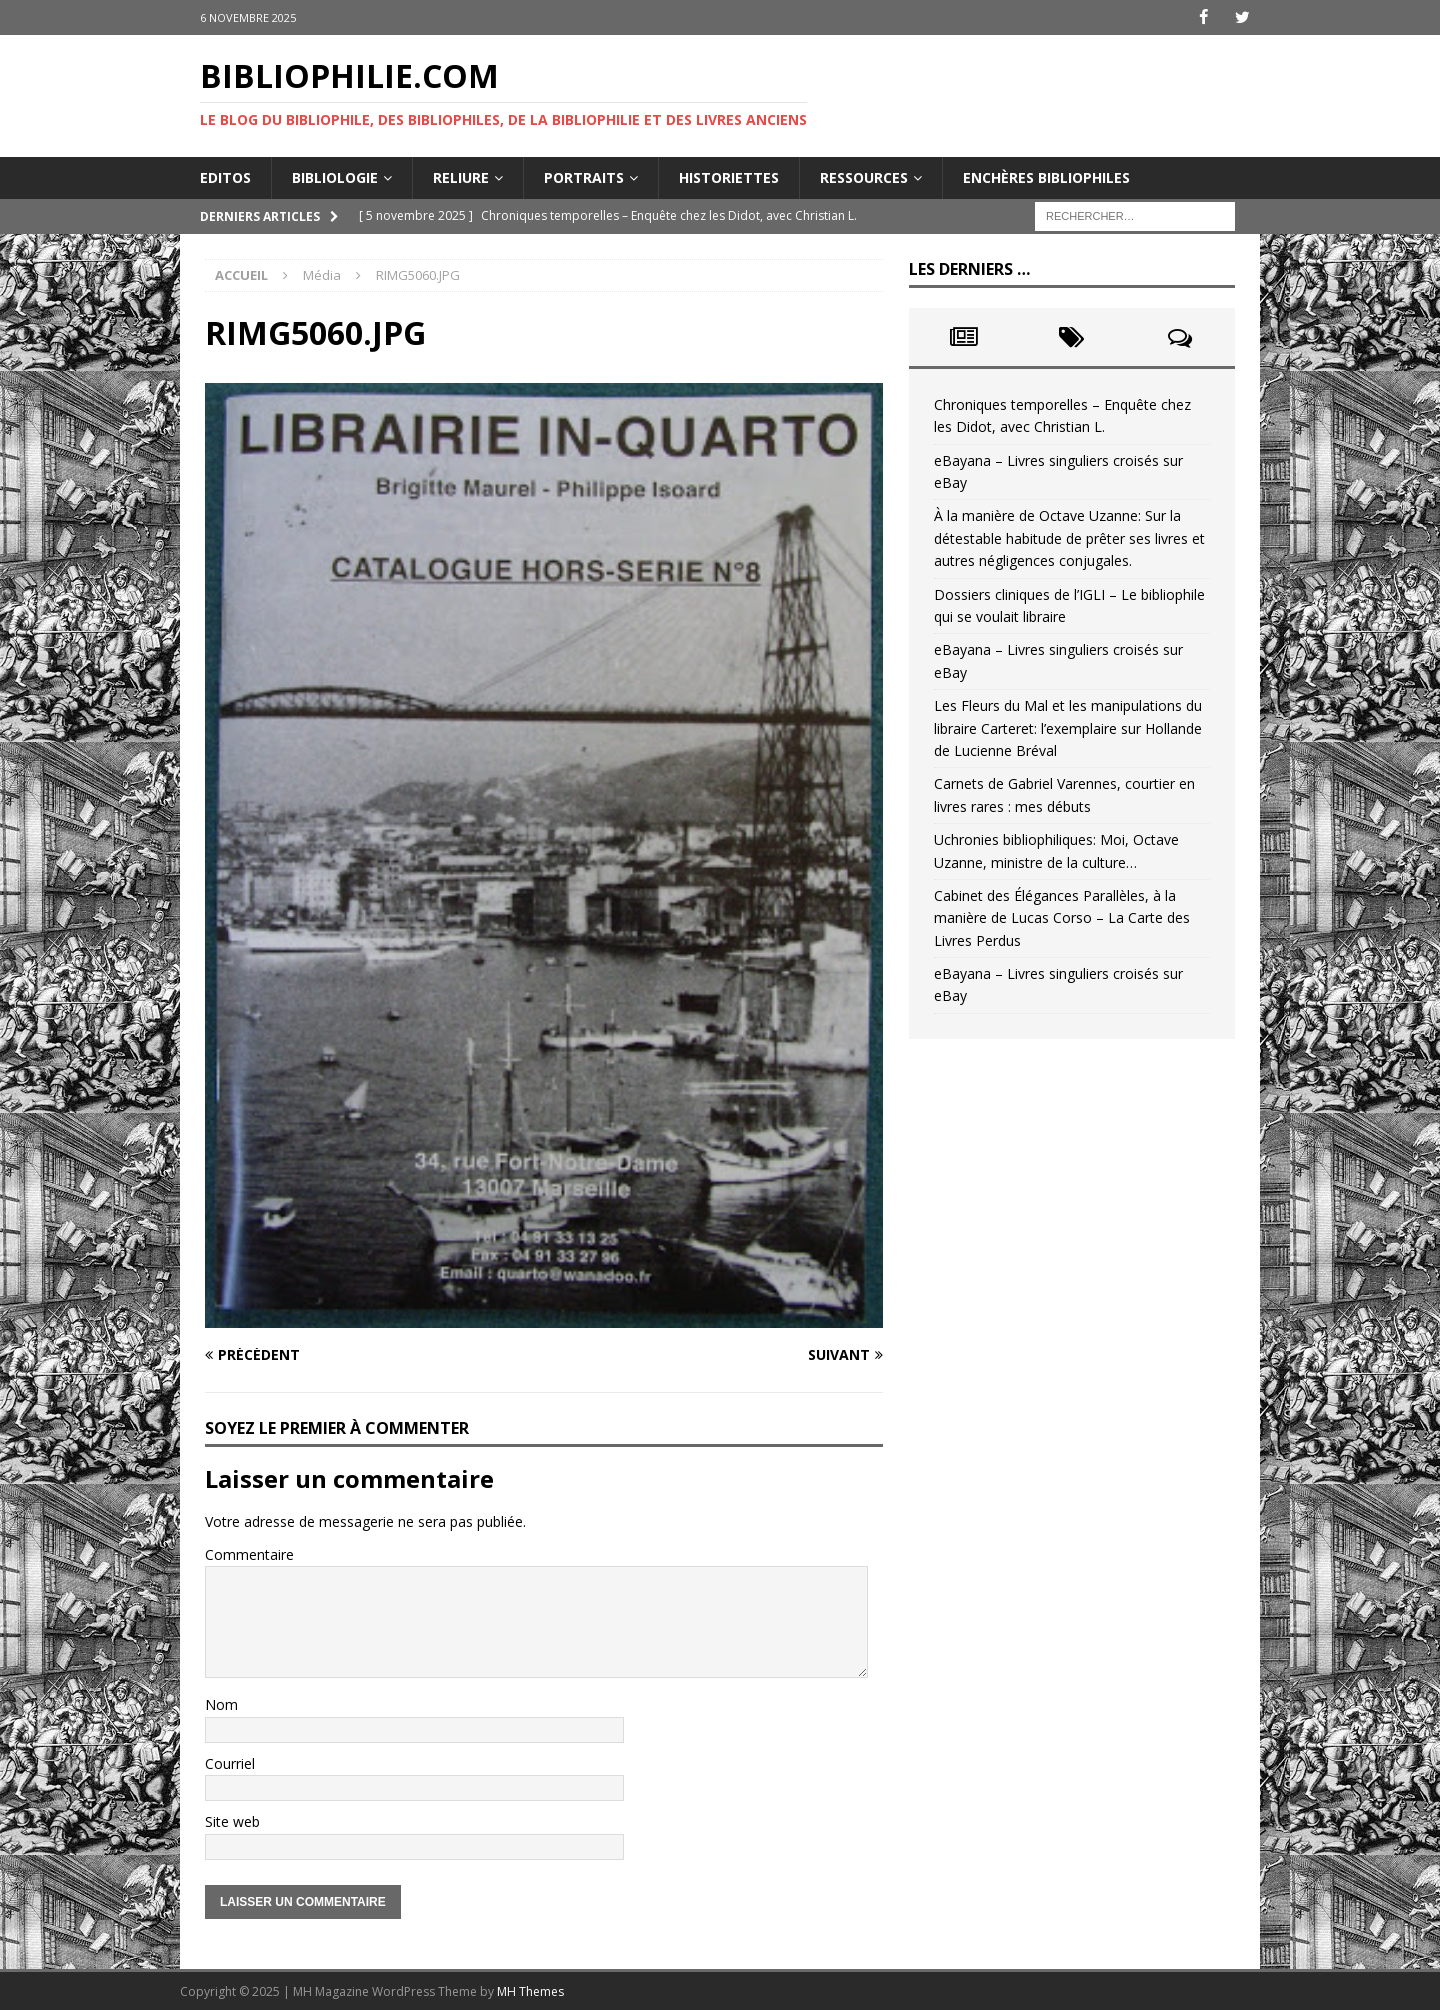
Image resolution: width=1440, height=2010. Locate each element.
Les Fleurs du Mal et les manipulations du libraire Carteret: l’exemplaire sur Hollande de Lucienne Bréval (1068, 728)
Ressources (864, 176)
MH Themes (530, 1990)
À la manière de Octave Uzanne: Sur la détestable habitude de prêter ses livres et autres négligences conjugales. (1069, 538)
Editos (225, 176)
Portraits (584, 176)
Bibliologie (335, 176)
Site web (232, 1821)
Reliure (461, 176)
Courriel (230, 1762)
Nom (221, 1704)
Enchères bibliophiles (1046, 176)
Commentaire (249, 1553)
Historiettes (729, 176)
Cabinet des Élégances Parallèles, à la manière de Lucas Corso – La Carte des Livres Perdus (1062, 918)
